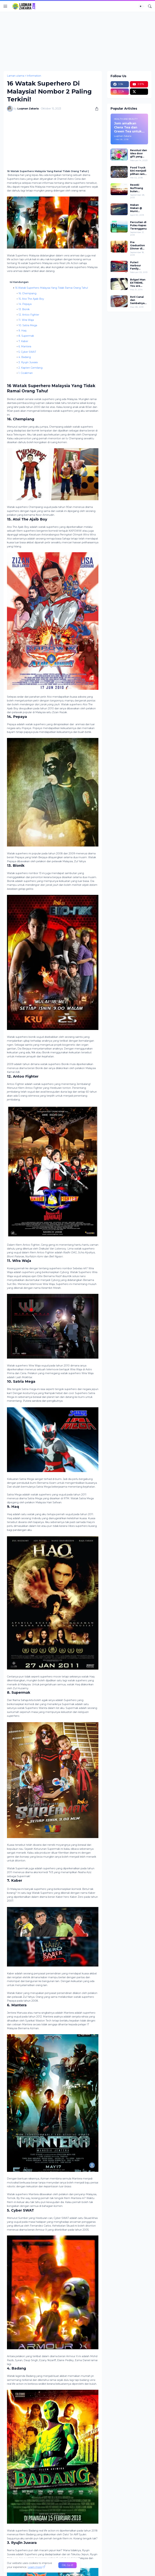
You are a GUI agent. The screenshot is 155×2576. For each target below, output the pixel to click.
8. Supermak (26, 335)
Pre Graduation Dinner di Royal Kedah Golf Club (138, 245)
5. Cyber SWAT (27, 351)
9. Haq (22, 330)
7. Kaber (23, 341)
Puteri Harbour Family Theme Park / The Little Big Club (139, 265)
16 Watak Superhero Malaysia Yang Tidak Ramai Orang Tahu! (51, 287)
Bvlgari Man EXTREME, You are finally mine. (138, 283)
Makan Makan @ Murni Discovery (136, 208)
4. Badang (24, 357)
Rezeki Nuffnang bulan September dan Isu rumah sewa (138, 188)
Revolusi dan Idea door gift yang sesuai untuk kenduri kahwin (138, 153)
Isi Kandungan (19, 282)
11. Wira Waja (26, 319)
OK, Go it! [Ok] (67, 2565)
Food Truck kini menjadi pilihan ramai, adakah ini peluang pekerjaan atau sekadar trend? (139, 171)
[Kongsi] (95, 109)
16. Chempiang (27, 293)
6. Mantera (24, 346)
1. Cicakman (25, 373)
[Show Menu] (5, 6)
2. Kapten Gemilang (30, 367)
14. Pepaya (25, 304)
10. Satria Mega (27, 325)
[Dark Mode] (142, 6)
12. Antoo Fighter (28, 314)
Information (34, 76)
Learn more (35, 2567)
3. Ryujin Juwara (28, 362)
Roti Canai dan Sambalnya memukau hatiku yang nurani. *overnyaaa (138, 300)
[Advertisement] (77, 41)
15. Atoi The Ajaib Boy (31, 298)
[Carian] (150, 6)
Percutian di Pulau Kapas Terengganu (138, 225)
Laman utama (15, 76)
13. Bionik (24, 309)
